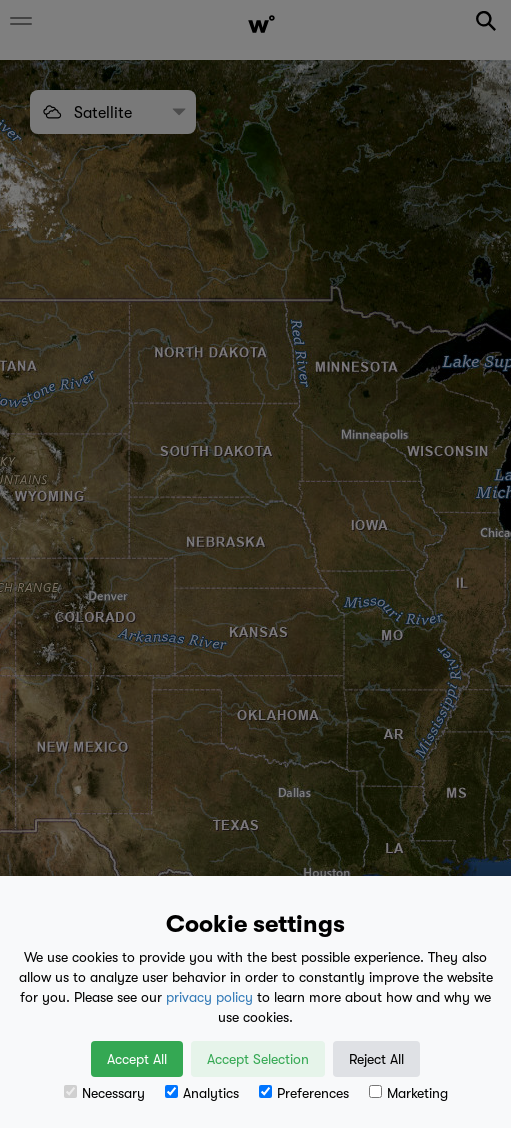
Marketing (408, 1093)
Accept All (137, 1059)
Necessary (104, 1093)
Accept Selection (258, 1059)
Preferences (304, 1093)
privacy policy (209, 997)
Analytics (202, 1093)
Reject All (376, 1059)
